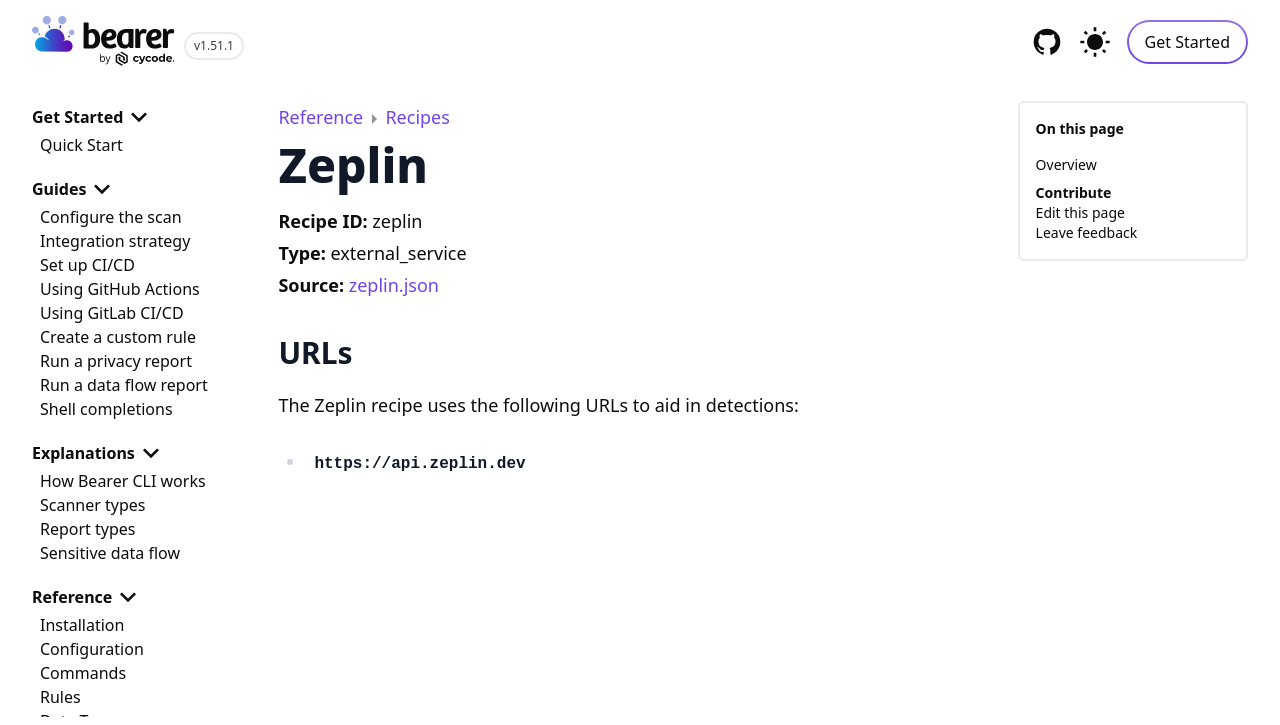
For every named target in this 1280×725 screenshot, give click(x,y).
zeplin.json (394, 285)
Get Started (1187, 42)
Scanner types (92, 505)
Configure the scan (111, 217)
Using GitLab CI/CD (112, 313)
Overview (1066, 164)
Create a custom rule (118, 337)
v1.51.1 (214, 45)
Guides (75, 189)
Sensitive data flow (110, 553)
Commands (83, 673)
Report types (88, 529)
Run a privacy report (116, 361)
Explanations (99, 453)
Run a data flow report (124, 385)
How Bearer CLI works (123, 481)
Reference (88, 597)
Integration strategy (115, 241)
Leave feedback (1087, 232)
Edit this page (1080, 212)
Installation (82, 625)
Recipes (417, 117)
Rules (60, 697)
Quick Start (81, 145)
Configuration (92, 649)
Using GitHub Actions (120, 289)
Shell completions (106, 409)
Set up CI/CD (87, 265)
